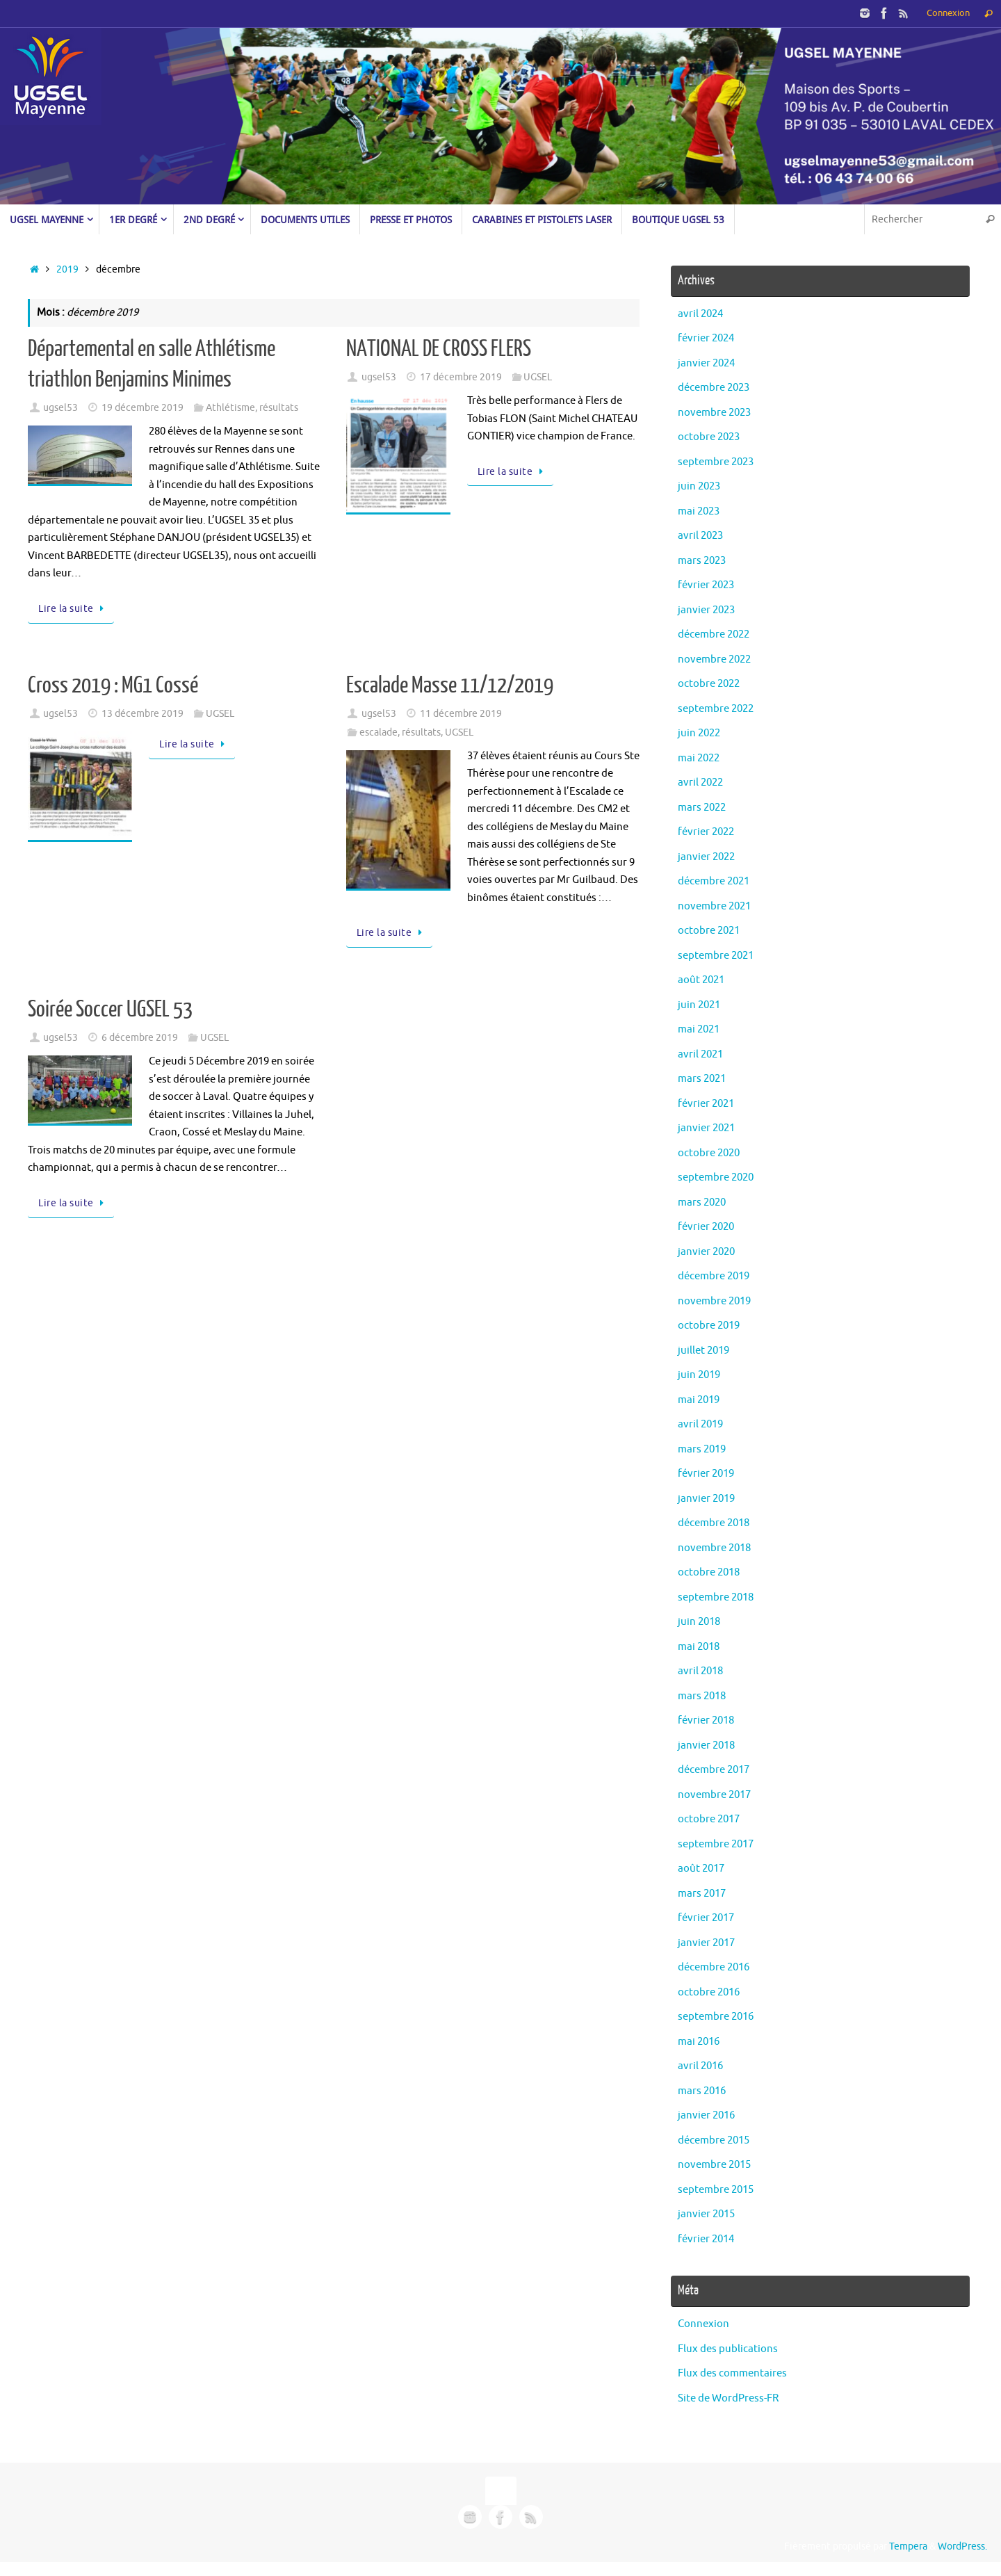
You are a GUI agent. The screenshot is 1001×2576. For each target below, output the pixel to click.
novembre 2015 (714, 2164)
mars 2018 (702, 1696)
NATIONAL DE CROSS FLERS (438, 349)
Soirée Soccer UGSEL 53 (110, 1009)
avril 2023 (700, 535)
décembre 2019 (713, 1276)
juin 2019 (699, 1375)
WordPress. (962, 2546)
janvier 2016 (706, 2115)
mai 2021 (698, 1029)
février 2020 (706, 1226)
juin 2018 (699, 1621)
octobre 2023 (709, 437)
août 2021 (701, 980)
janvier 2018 (706, 1745)
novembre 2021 (714, 906)
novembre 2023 (714, 412)
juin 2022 (699, 733)
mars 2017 (702, 1893)
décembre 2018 (713, 1523)
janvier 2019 (706, 1498)
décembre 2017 (713, 1769)
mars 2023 (702, 560)
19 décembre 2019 (142, 408)
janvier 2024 (706, 363)
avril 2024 (700, 314)
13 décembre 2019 (142, 714)
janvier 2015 (706, 2214)
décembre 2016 (713, 1967)
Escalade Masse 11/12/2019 (449, 685)
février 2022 (706, 832)
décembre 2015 (713, 2140)
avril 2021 (700, 1054)
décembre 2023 (713, 387)
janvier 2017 (706, 1943)
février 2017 (706, 1918)
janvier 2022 (706, 857)
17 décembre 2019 (461, 377)
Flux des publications (728, 2349)
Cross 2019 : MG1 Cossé (113, 685)
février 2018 (706, 1720)
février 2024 (706, 338)
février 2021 (706, 1103)
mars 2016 (702, 2091)
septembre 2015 (716, 2189)
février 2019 (706, 1473)
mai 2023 (698, 511)
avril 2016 (700, 2066)
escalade (378, 732)
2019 (67, 269)
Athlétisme (230, 408)
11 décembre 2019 (461, 714)
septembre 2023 (716, 462)
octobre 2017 (709, 1819)
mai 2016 (698, 2041)
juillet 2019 (703, 1350)
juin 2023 (699, 486)
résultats (278, 408)
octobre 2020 (709, 1153)
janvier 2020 (706, 1251)
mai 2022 (698, 758)
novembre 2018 (714, 1548)
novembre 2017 (714, 1794)
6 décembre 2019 (139, 1038)
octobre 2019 (709, 1325)
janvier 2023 (706, 610)
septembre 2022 (716, 708)
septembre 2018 (716, 1597)
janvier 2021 (706, 1128)
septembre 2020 (716, 1177)
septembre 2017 (716, 1844)
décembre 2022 (713, 634)
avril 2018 (700, 1671)
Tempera (908, 2546)
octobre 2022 (709, 683)
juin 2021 (699, 1005)
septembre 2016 (716, 2016)
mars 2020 (702, 1202)
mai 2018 (698, 1646)
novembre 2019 (714, 1301)
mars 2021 (702, 1078)
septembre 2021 (716, 955)
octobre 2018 (709, 1572)
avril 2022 (700, 782)
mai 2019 (698, 1400)
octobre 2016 (709, 1992)
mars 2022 (702, 807)
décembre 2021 (713, 881)
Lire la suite (73, 609)
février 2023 (706, 585)
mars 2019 (702, 1449)
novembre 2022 (714, 659)
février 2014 (706, 2239)
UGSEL (537, 377)
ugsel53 (60, 408)
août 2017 (701, 1868)
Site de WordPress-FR (728, 2398)
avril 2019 (700, 1424)
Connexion (948, 13)
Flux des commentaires (732, 2373)
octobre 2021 (709, 930)
